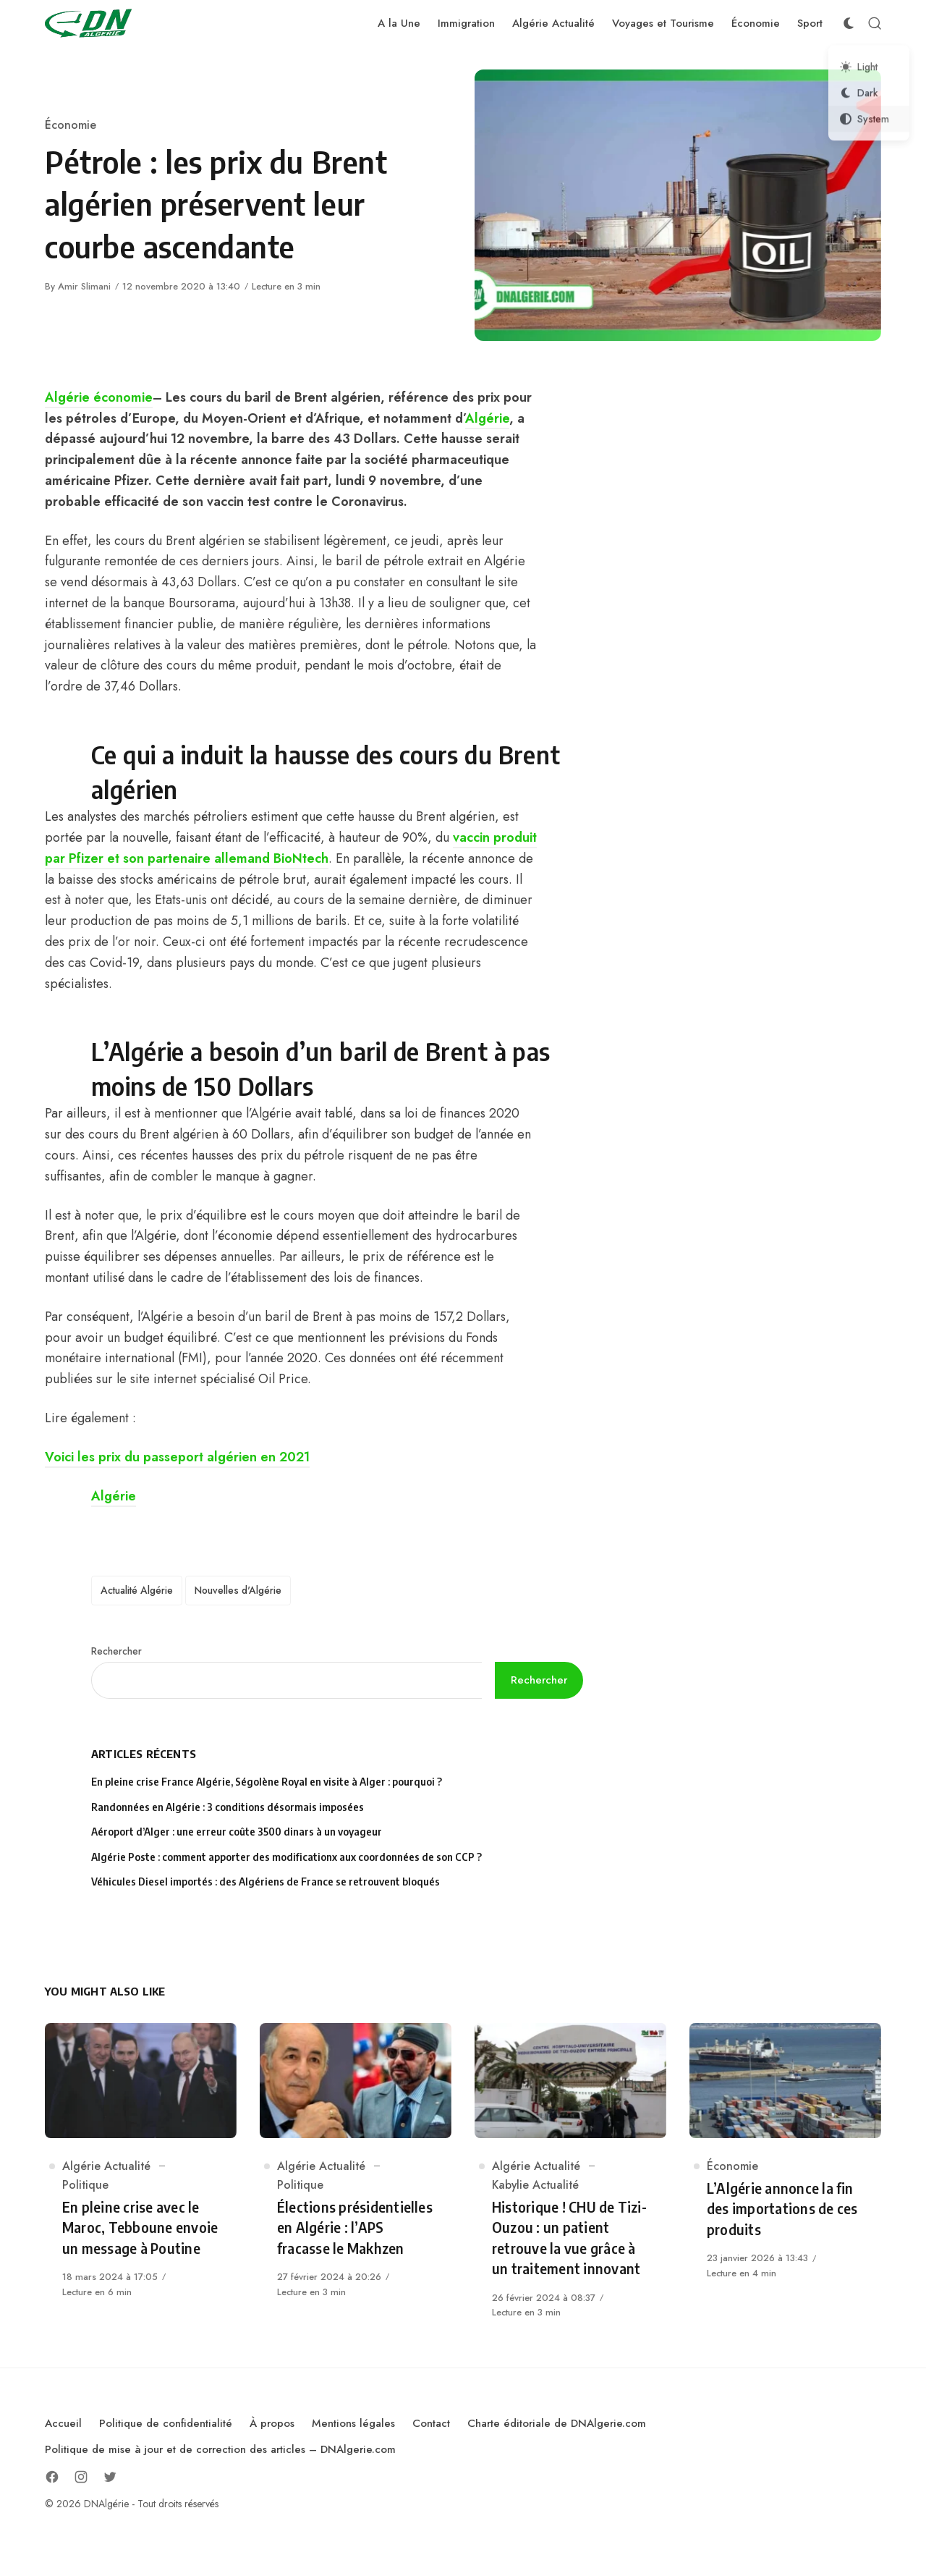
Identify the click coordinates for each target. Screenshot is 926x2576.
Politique (85, 2184)
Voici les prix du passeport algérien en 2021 (177, 1457)
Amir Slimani (84, 286)
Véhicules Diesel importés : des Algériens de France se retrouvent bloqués (265, 1881)
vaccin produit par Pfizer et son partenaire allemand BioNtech (291, 848)
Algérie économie (99, 397)
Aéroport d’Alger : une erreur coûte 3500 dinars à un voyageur (236, 1831)
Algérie (487, 418)
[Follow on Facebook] (52, 2477)
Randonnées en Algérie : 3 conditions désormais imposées (227, 1807)
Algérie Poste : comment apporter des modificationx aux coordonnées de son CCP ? (286, 1857)
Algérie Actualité (106, 2166)
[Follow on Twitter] (110, 2477)
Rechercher (116, 1651)
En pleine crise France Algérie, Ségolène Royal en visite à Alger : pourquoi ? (266, 1781)
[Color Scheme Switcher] (848, 23)
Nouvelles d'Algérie (238, 1590)
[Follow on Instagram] (81, 2477)
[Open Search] (874, 23)
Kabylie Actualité (535, 2184)
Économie (70, 125)
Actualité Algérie (137, 1590)
